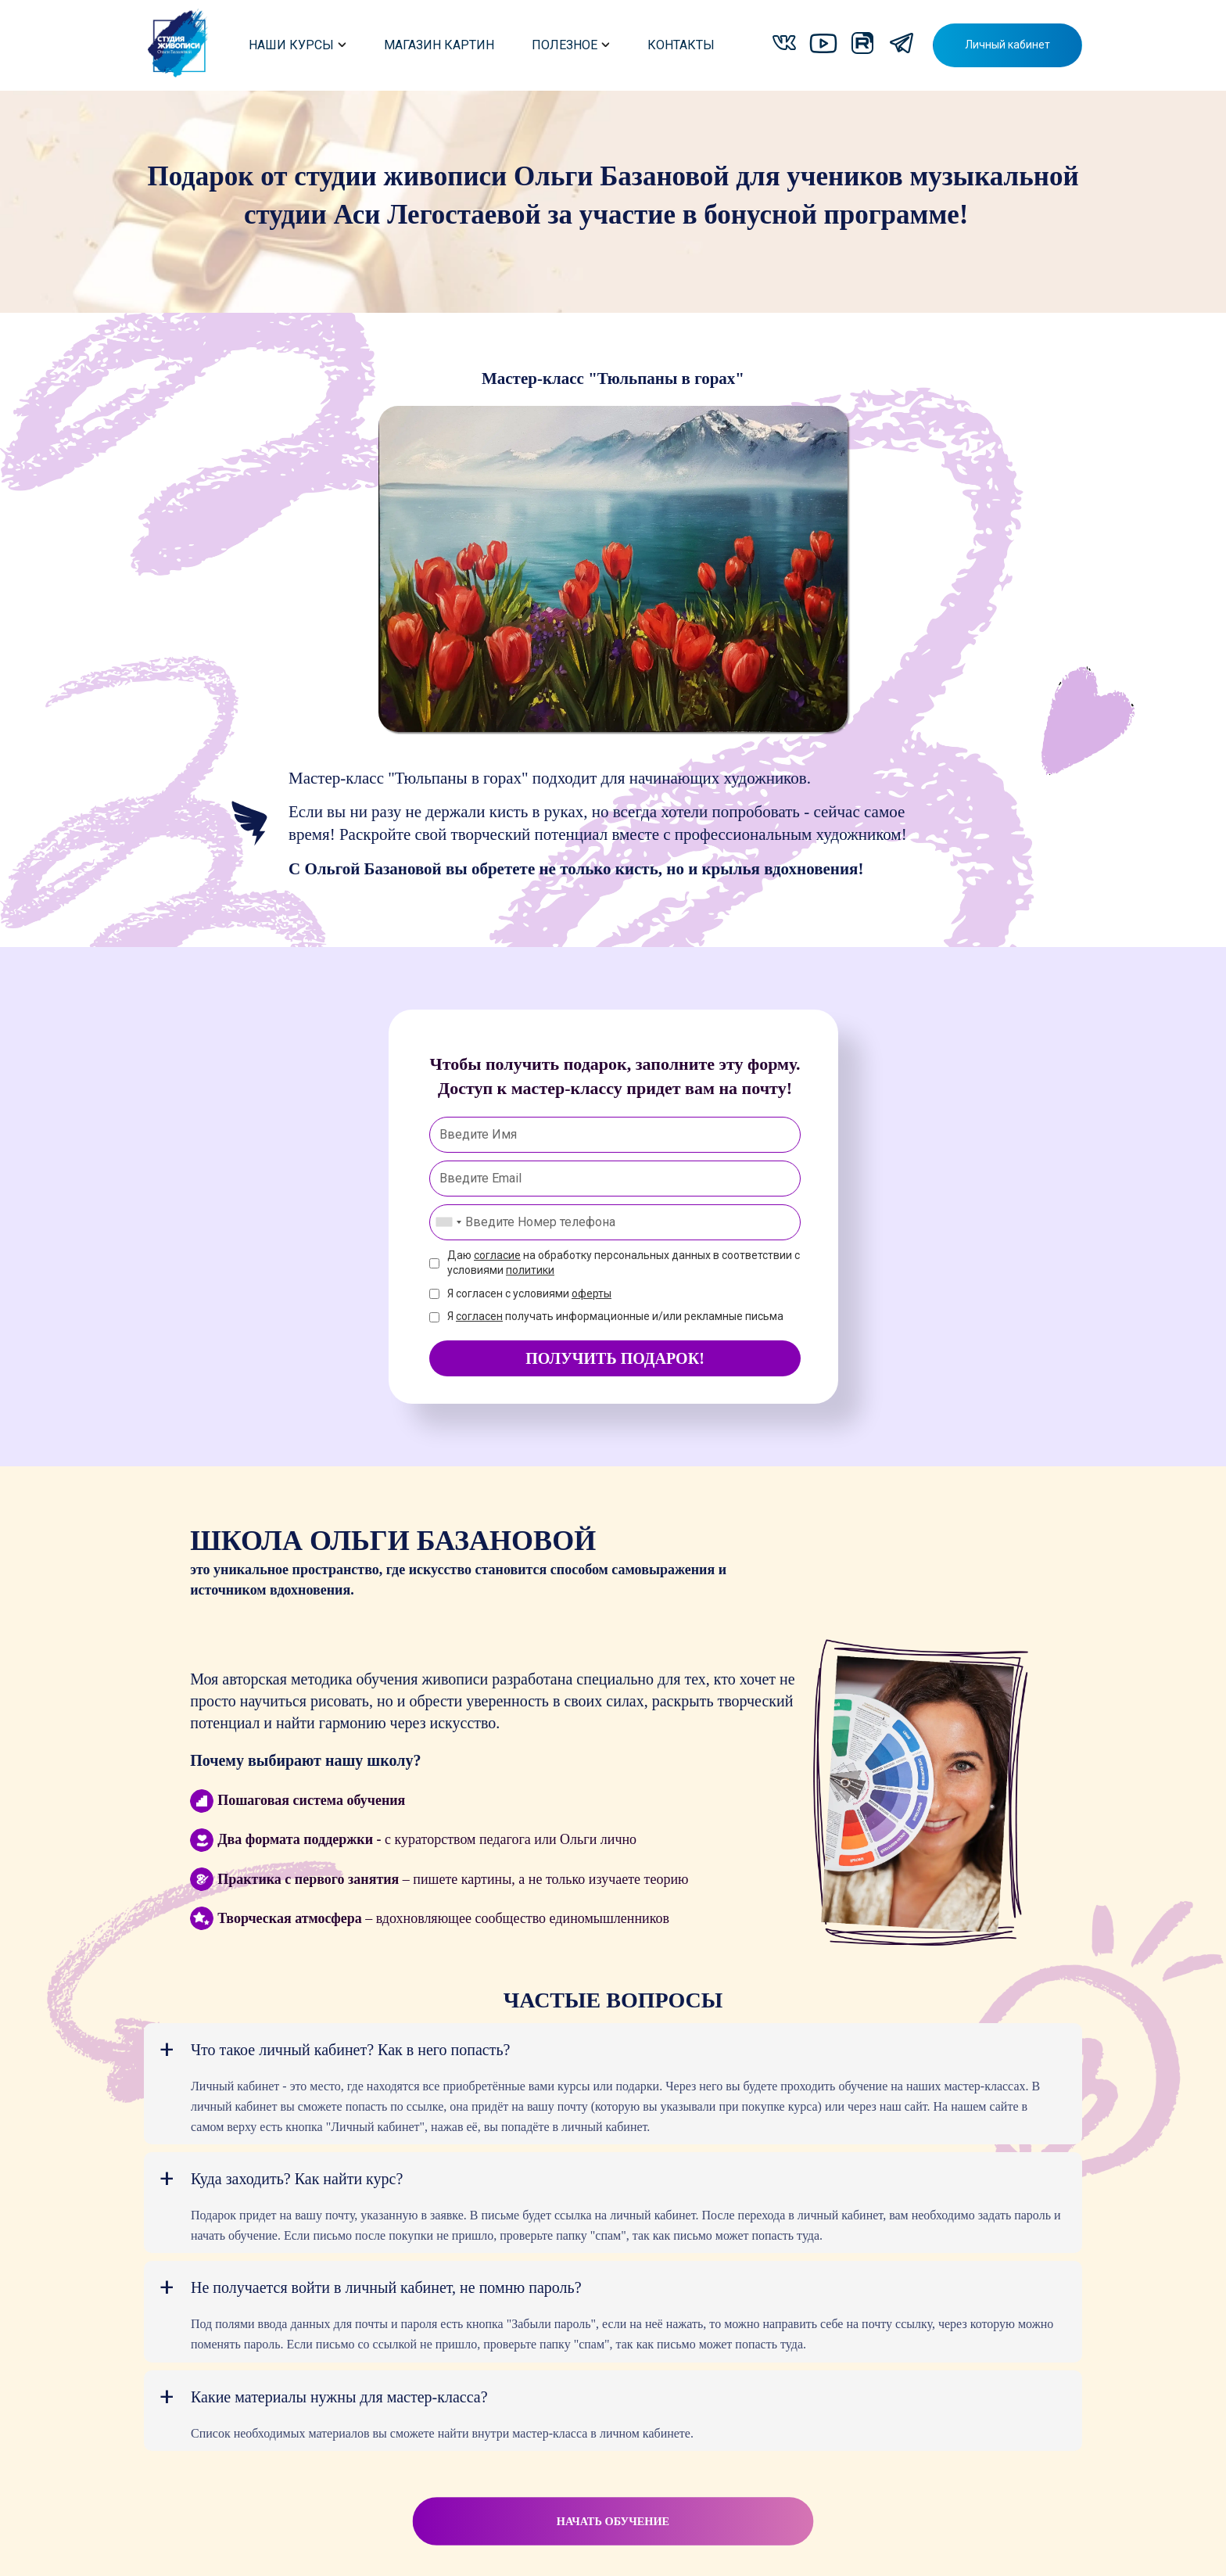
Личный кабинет (1007, 44)
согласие (497, 1255)
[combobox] (448, 1222)
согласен (479, 1316)
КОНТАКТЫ (681, 45)
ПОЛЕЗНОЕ (571, 45)
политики (530, 1270)
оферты (591, 1293)
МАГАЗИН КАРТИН (439, 45)
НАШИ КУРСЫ (297, 45)
